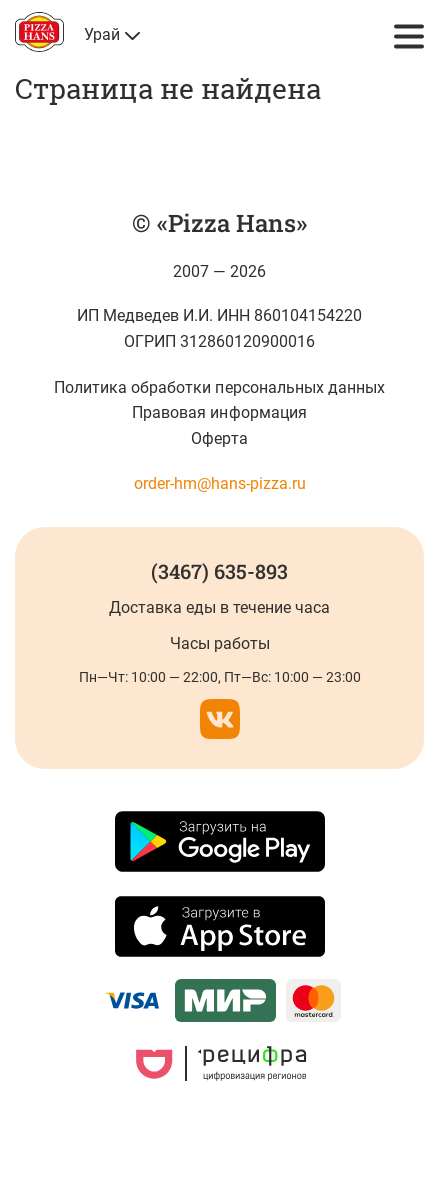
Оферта (219, 438)
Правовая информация (219, 412)
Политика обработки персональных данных (219, 387)
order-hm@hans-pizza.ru (220, 483)
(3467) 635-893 (219, 571)
